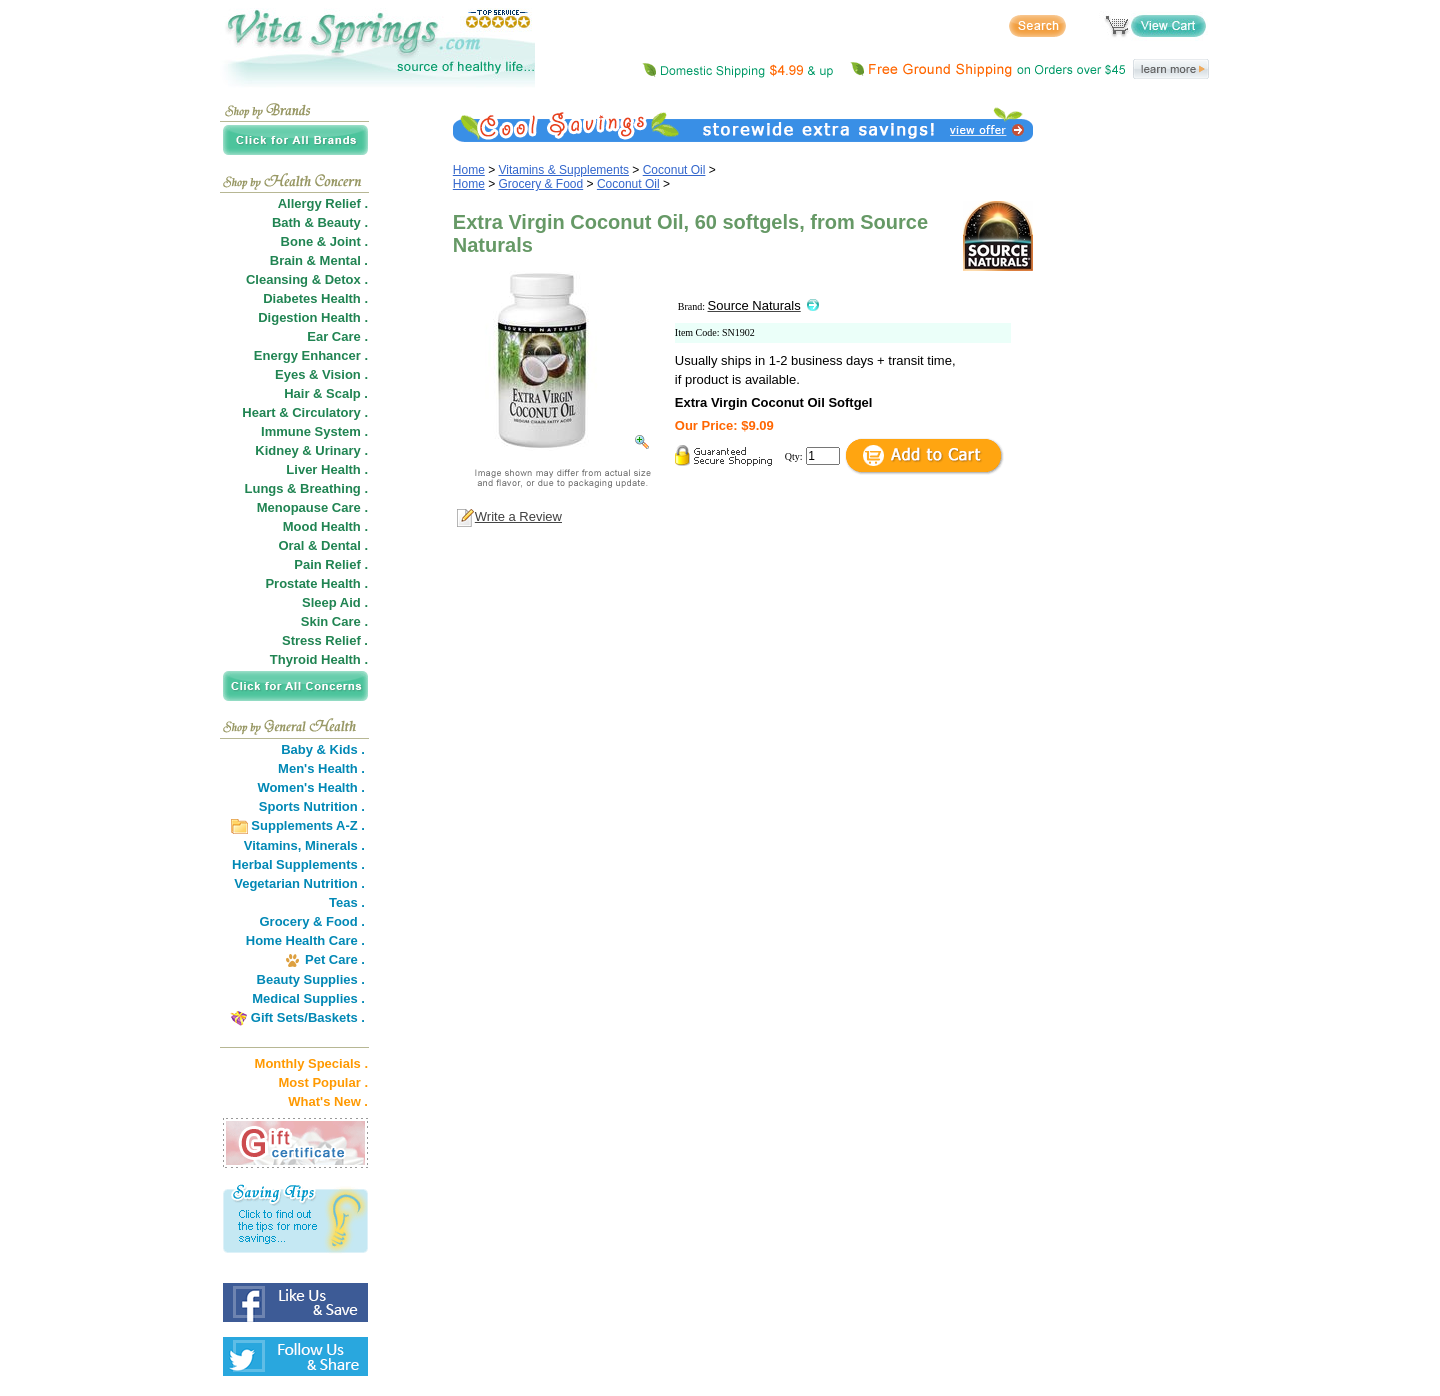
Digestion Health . (313, 317)
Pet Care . (335, 959)
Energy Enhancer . (311, 355)
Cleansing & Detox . (307, 279)
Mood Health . (325, 526)
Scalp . (347, 393)
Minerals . (335, 845)
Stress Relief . (325, 640)
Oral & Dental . (323, 545)
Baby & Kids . (323, 749)
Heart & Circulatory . (305, 412)
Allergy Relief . (323, 203)
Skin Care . (334, 621)
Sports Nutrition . (312, 806)
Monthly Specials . (311, 1063)
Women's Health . (311, 787)
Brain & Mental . (319, 260)
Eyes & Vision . (321, 374)
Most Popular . (323, 1082)
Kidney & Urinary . (311, 450)
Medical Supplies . (308, 998)
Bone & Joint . (324, 241)
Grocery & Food (541, 184)
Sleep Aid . (335, 602)
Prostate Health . (316, 583)
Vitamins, (273, 845)
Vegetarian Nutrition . (299, 883)
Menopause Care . (312, 507)
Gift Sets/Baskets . (308, 1017)
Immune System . (314, 431)
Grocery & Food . (312, 921)
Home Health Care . (305, 940)
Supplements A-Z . (308, 825)
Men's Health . (321, 768)
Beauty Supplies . (311, 979)
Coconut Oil (674, 170)
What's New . (328, 1101)
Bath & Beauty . (320, 222)
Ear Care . (337, 336)
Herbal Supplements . (298, 864)
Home (469, 170)
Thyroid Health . (319, 659)
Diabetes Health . (315, 298)
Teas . (347, 902)
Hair (296, 393)
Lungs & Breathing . (307, 488)
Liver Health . (327, 469)
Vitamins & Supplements (564, 170)
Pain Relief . (331, 564)
